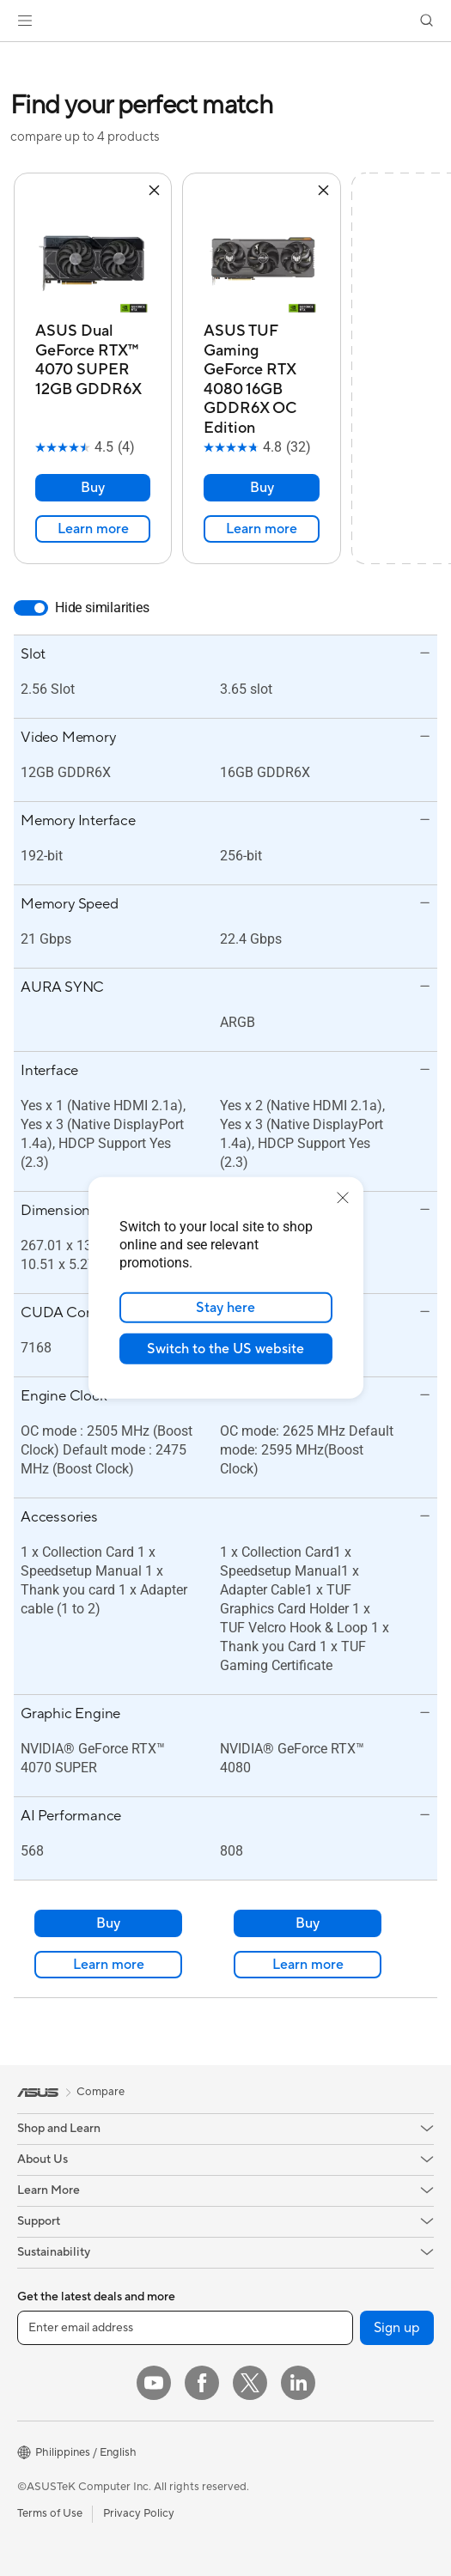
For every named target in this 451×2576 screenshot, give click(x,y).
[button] (25, 20)
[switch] (31, 608)
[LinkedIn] (298, 2383)
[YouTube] (154, 2383)
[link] (225, 21)
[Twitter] (250, 2383)
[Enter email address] (185, 2328)
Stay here (225, 1307)
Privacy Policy (138, 2513)
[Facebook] (202, 2383)
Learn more (93, 529)
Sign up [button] (397, 2327)
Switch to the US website (225, 1349)
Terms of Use (49, 2513)
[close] (343, 1198)
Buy (93, 487)
